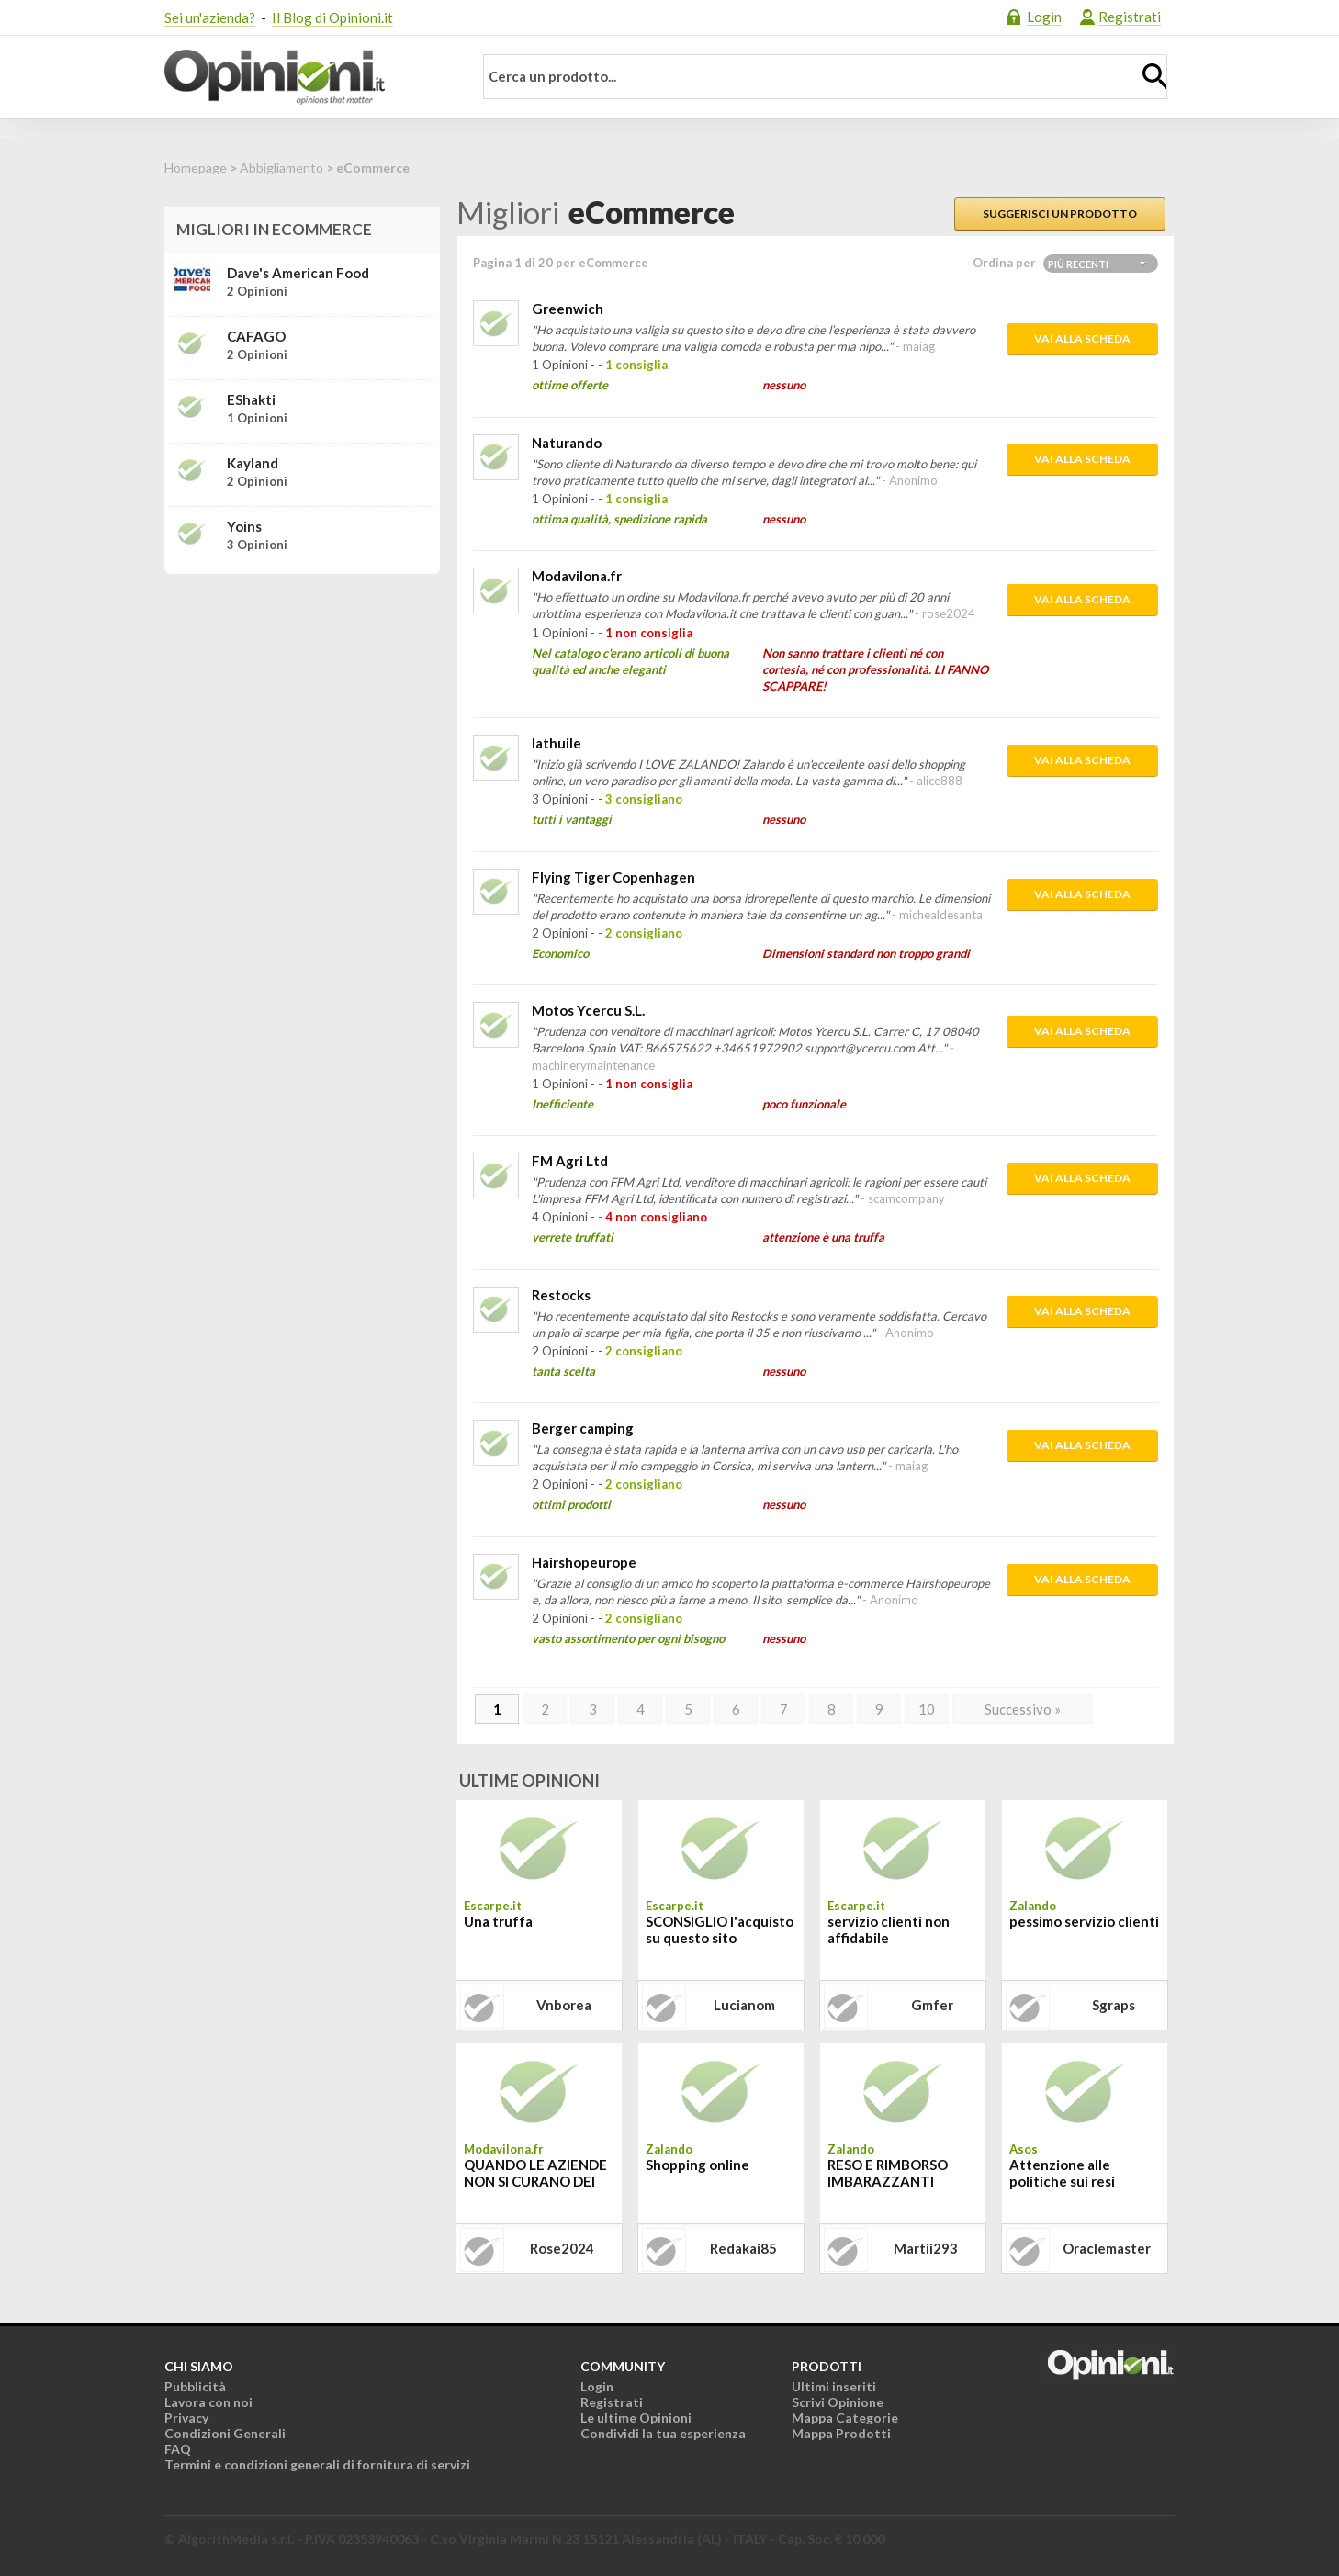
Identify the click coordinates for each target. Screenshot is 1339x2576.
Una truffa (498, 1921)
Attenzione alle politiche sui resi (1062, 2172)
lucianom (744, 2005)
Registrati (1129, 16)
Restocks (561, 1295)
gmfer (932, 2005)
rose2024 (562, 2248)
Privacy (186, 2417)
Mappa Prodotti (841, 2433)
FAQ (177, 2449)
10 (926, 1709)
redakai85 (743, 2248)
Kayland (252, 462)
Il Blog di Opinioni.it (332, 17)
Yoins (244, 526)
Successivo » (1023, 1709)
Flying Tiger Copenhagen (613, 877)
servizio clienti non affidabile (888, 1929)
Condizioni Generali (225, 2433)
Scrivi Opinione (837, 2402)
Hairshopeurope (584, 1562)
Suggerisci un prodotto (1060, 213)
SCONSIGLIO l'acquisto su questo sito (719, 1929)
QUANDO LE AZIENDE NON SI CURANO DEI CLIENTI (535, 2174)
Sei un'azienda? (209, 17)
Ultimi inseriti (834, 2386)
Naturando (567, 442)
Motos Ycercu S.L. (588, 1010)
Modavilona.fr (577, 576)
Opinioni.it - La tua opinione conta (306, 77)
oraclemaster (1107, 2248)
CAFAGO (256, 336)
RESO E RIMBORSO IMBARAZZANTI (887, 2172)
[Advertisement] (302, 703)
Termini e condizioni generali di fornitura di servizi (317, 2464)
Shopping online (697, 2164)
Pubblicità (195, 2386)
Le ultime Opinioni (636, 2417)
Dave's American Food (298, 272)
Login (1044, 16)
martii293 (926, 2248)
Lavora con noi (208, 2402)
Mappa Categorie (845, 2417)
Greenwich (567, 308)
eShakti (251, 399)
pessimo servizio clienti (1084, 1921)
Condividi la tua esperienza (663, 2433)
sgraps (1113, 2005)
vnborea (563, 2005)
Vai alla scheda (1082, 338)
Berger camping (583, 1428)
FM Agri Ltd (570, 1161)
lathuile (556, 743)
